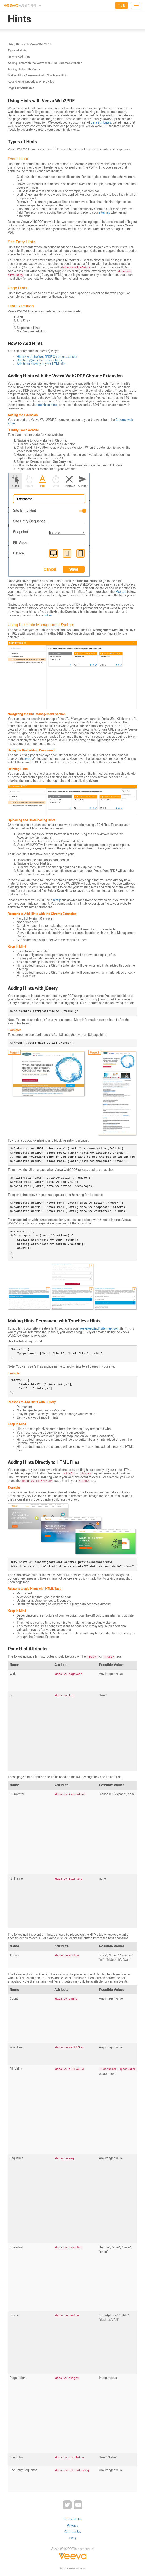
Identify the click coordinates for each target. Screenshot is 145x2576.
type (28, 758)
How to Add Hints (19, 56)
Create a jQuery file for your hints (39, 360)
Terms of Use (72, 2519)
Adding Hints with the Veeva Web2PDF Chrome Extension (45, 63)
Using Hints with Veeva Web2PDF (29, 44)
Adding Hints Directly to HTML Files (31, 81)
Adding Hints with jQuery (24, 69)
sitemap (104, 212)
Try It (121, 5)
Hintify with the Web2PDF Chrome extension (47, 356)
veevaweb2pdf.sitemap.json (99, 1328)
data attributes (101, 122)
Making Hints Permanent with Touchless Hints (38, 75)
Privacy (72, 2525)
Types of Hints (17, 50)
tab (121, 591)
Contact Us (72, 2531)
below (48, 615)
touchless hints (47, 405)
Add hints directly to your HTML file (41, 364)
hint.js (57, 900)
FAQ (72, 2538)
